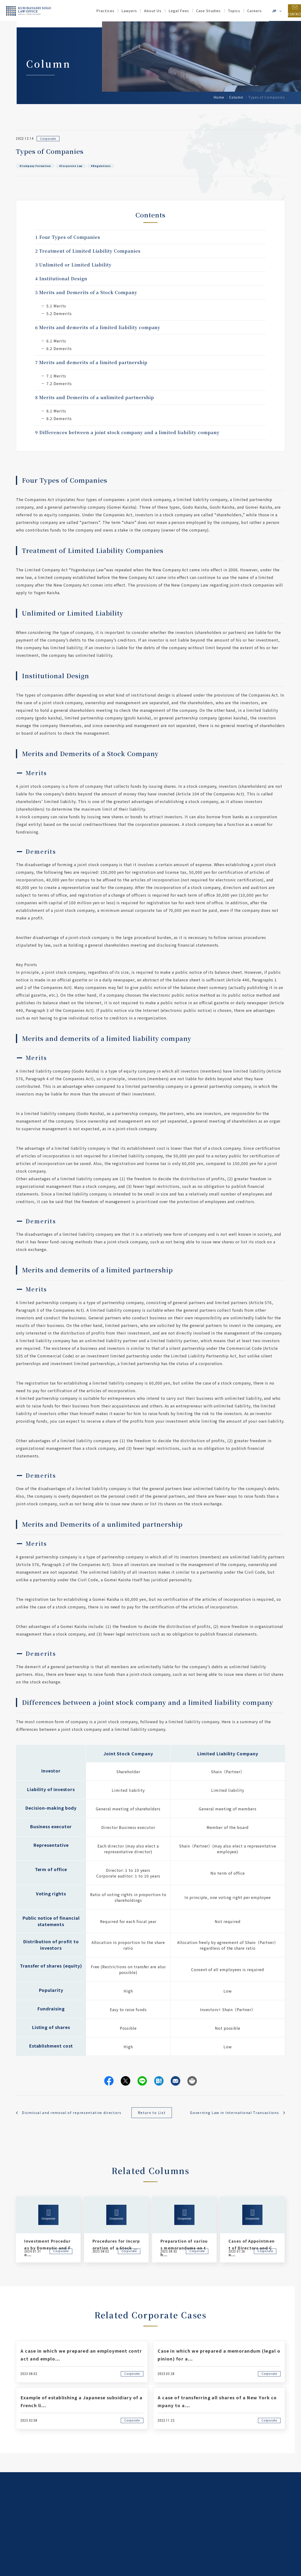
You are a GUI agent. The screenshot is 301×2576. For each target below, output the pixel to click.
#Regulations (116, 165)
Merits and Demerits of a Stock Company (86, 292)
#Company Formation (38, 165)
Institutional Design (61, 278)
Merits (56, 306)
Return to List (152, 2112)
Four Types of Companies (67, 237)
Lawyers (121, 10)
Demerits (59, 313)
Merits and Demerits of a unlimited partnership (94, 397)
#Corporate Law (81, 165)
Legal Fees (170, 10)
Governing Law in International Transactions (234, 2112)
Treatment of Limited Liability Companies (87, 251)
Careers (246, 10)
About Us (145, 10)
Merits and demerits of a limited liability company (97, 327)
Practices (97, 10)
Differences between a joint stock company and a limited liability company (127, 432)
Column (236, 97)
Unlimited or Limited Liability (73, 264)
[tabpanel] (48, 2236)
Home (219, 97)
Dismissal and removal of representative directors (71, 2112)
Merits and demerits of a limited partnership (91, 362)
